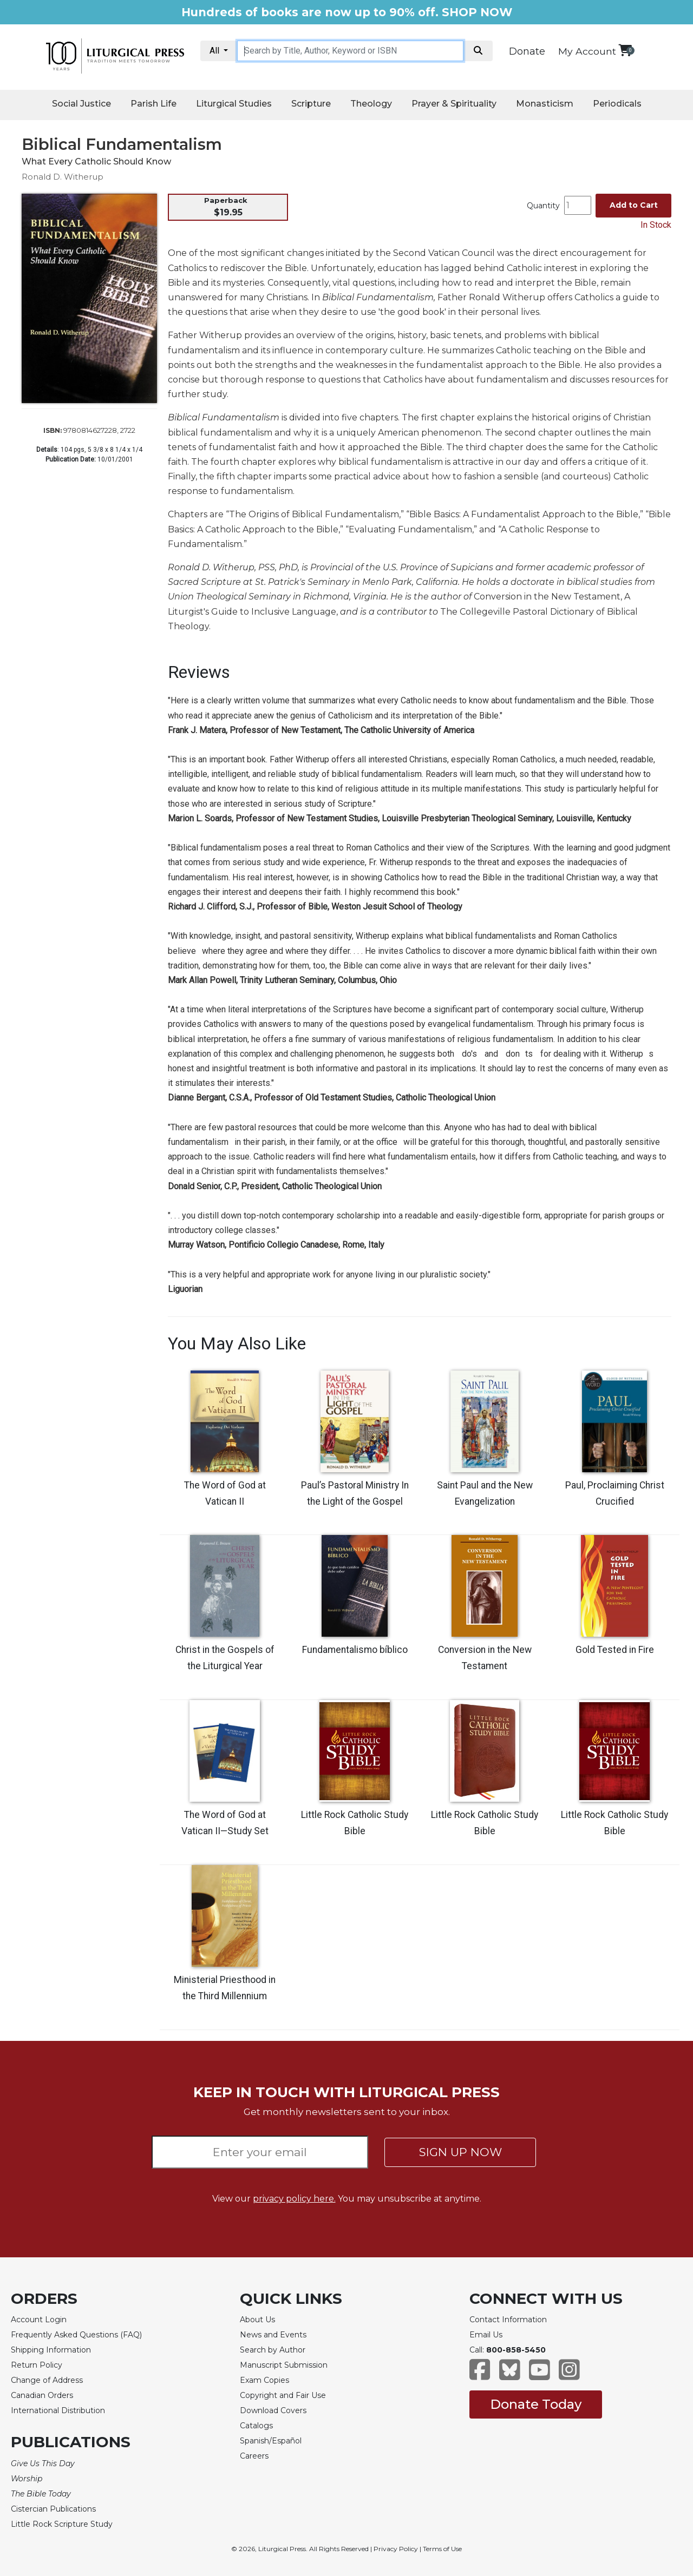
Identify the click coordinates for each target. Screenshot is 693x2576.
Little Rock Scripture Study (62, 2523)
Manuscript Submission (284, 2364)
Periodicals (617, 103)
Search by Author (272, 2349)
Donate (527, 51)
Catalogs (256, 2425)
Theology (371, 103)
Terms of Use (442, 2548)
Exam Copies (264, 2379)
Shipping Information (51, 2349)
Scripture (311, 103)
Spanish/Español (271, 2440)
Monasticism (544, 103)
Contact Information (508, 2319)
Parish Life (153, 103)
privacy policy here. (294, 2197)
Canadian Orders (42, 2395)
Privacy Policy (396, 2548)
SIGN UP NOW (460, 2151)
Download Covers (273, 2410)
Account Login (39, 2319)
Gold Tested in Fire (615, 1649)
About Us (257, 2319)
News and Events (273, 2334)
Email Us (485, 2334)
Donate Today (535, 2403)
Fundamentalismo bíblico (355, 1649)
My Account (587, 51)
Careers (254, 2455)
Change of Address (47, 2379)
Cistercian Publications (53, 2508)
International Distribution (58, 2410)
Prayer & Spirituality (453, 103)
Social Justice (81, 103)
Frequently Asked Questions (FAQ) (76, 2334)
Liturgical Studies (234, 103)
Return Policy (36, 2364)
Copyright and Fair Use (283, 2395)
